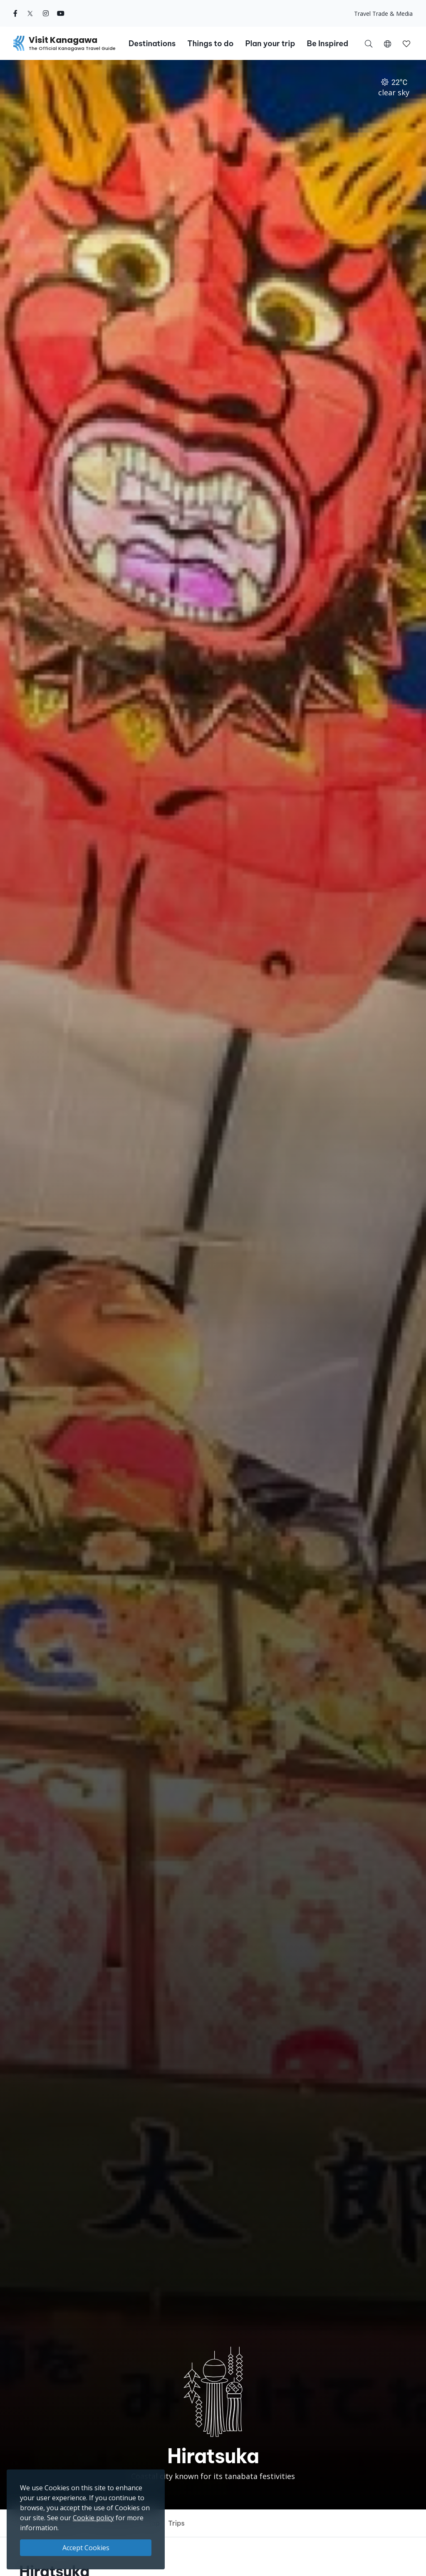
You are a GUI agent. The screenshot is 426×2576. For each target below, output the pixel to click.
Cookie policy (93, 2517)
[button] (387, 43)
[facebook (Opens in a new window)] (15, 13)
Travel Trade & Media (383, 13)
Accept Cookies (85, 2547)
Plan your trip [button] (270, 43)
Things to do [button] (210, 43)
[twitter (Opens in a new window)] (30, 13)
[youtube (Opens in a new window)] (60, 13)
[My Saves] (406, 43)
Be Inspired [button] (327, 43)
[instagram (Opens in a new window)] (46, 13)
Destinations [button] (152, 43)
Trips (176, 2523)
